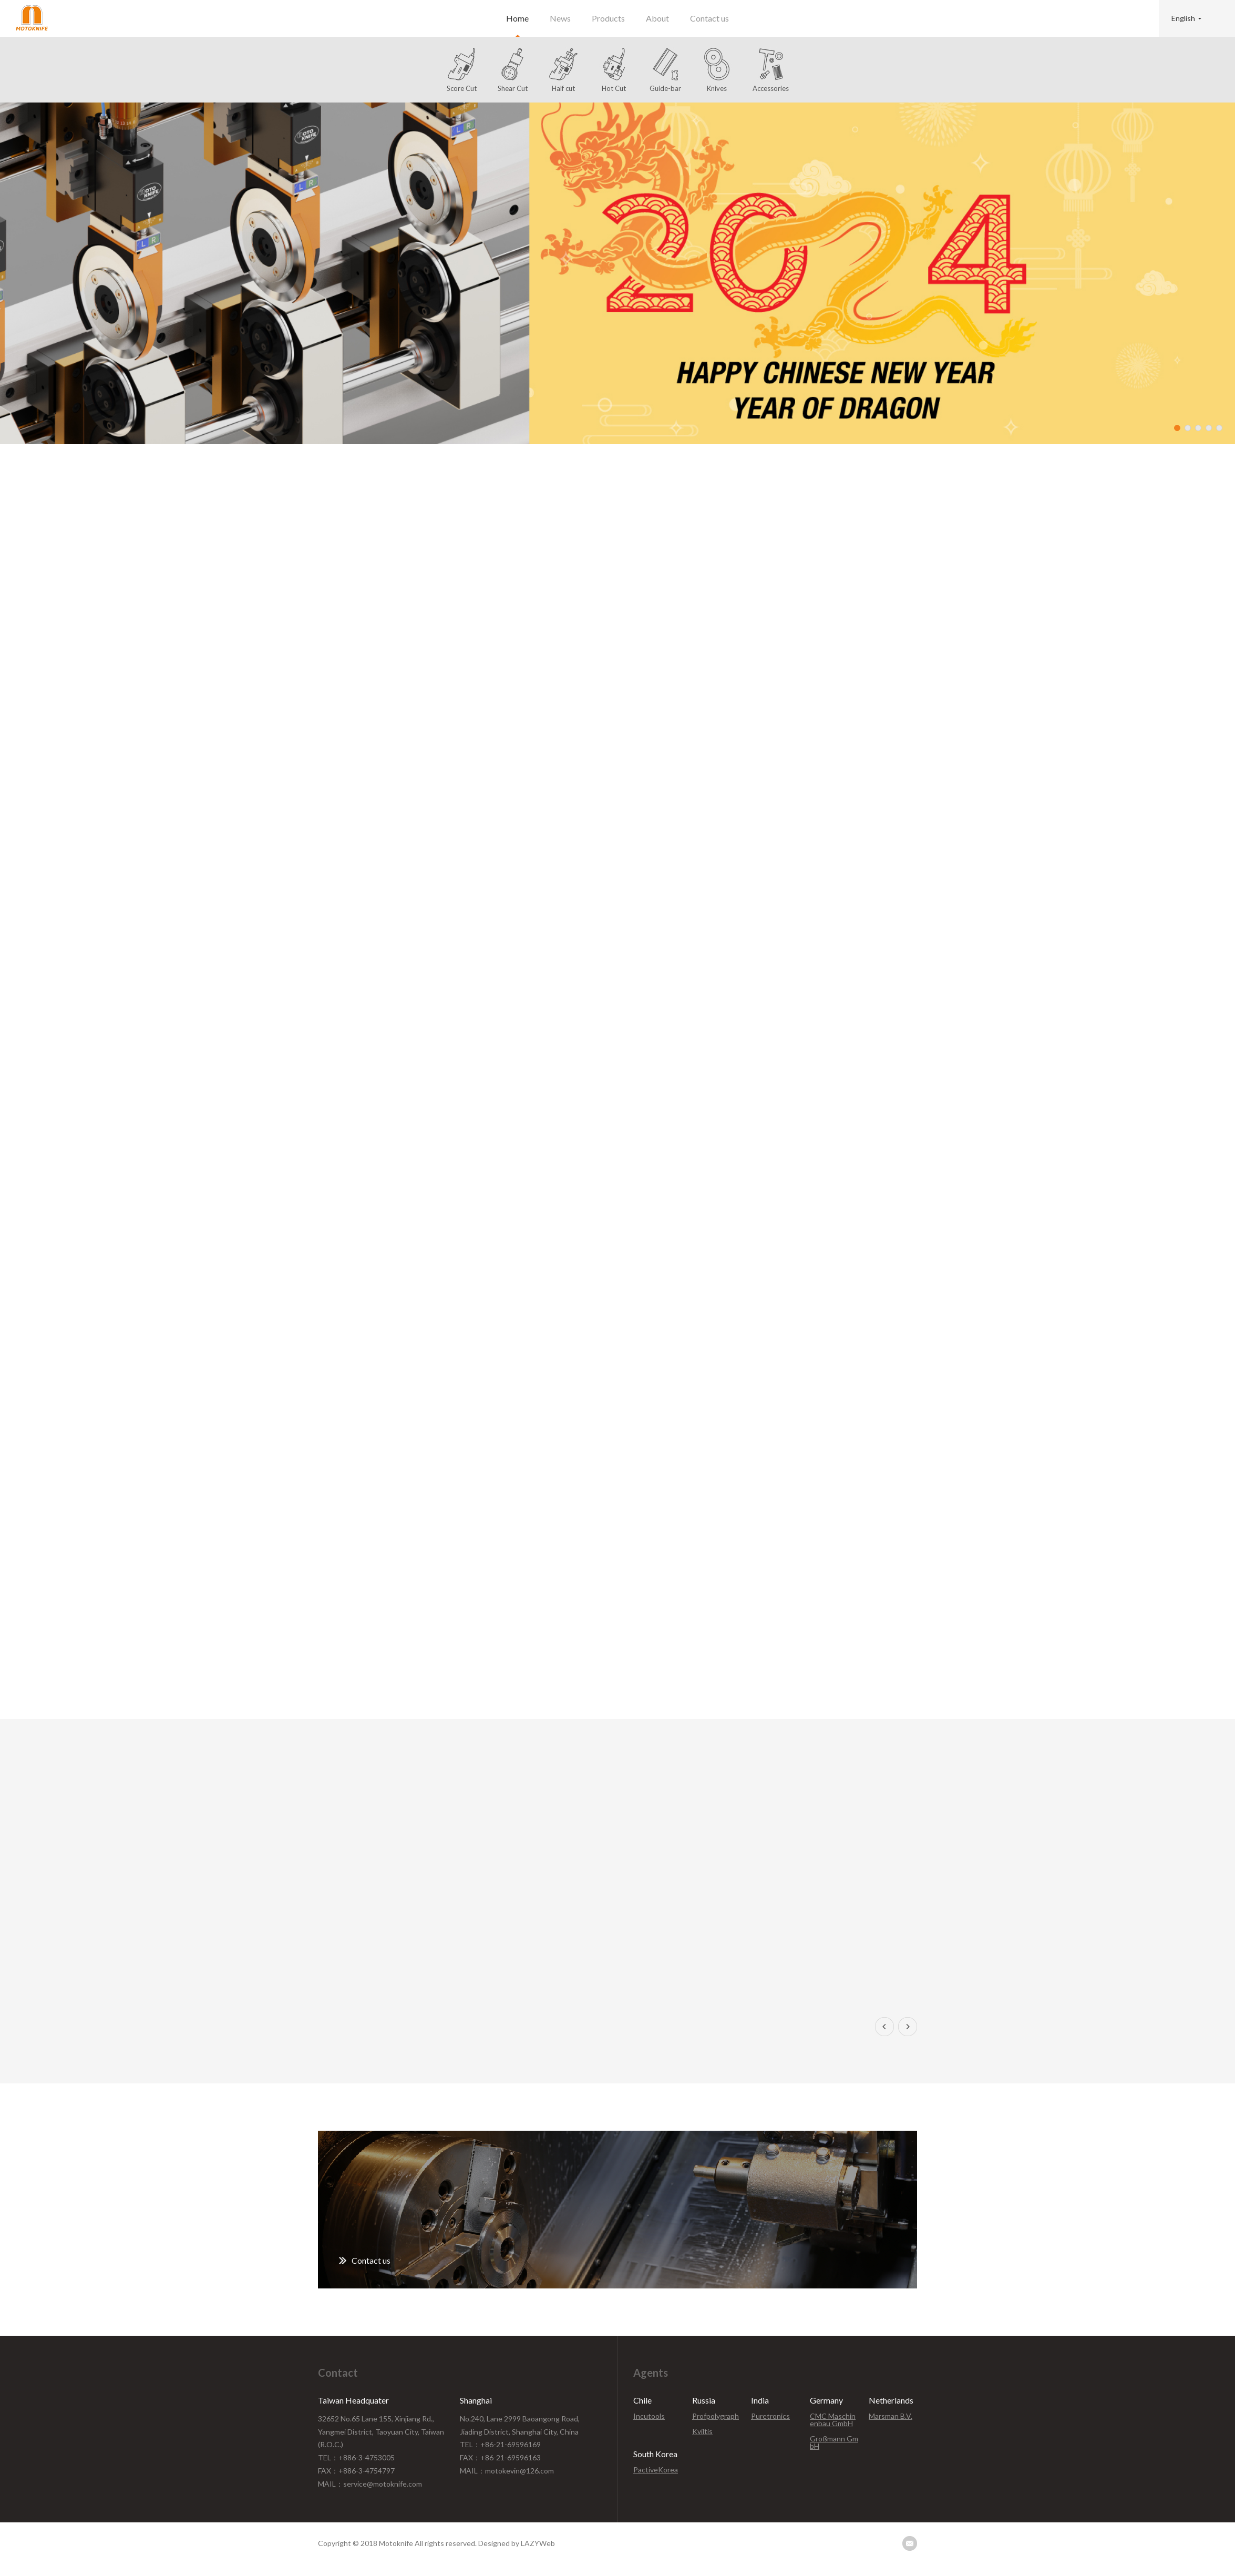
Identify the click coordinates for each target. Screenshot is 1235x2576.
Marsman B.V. (890, 2416)
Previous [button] (884, 2026)
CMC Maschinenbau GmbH (833, 2420)
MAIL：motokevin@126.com (507, 2470)
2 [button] (1188, 428)
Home (517, 18)
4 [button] (1209, 428)
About (657, 18)
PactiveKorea (655, 2469)
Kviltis (702, 2431)
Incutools (649, 2416)
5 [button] (1219, 428)
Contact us (709, 18)
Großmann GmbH (834, 2442)
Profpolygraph (715, 2416)
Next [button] (907, 2026)
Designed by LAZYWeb (516, 2543)
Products (608, 18)
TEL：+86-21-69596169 (500, 2444)
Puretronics (770, 2416)
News (560, 18)
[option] (617, 273)
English (1183, 18)
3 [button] (1198, 428)
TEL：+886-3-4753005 (356, 2457)
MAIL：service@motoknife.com (370, 2483)
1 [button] (1177, 428)
